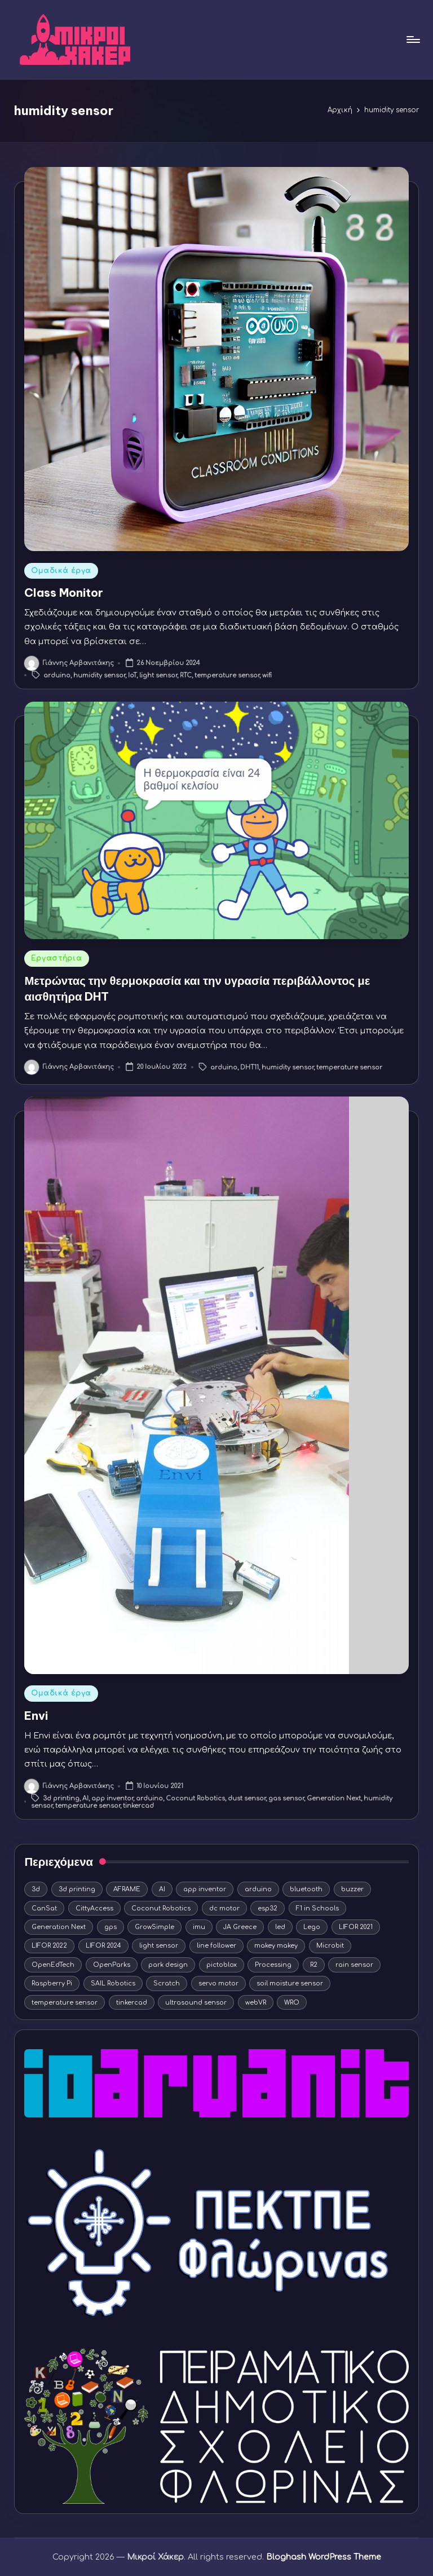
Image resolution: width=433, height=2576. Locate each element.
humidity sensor (99, 675)
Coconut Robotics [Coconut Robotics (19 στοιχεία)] (161, 1908)
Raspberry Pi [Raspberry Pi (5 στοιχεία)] (52, 1983)
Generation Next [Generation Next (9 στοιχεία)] (59, 1927)
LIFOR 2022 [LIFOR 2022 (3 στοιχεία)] (49, 1945)
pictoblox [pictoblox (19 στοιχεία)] (221, 1965)
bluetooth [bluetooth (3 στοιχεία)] (306, 1889)
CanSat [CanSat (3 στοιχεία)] (44, 1908)
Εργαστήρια (56, 958)
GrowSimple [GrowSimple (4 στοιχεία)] (154, 1927)
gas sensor (286, 1798)
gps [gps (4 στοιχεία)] (110, 1927)
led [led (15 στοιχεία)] (280, 1927)
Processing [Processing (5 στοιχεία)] (273, 1965)
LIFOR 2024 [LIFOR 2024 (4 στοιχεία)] (103, 1945)
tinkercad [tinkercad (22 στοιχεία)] (131, 2002)
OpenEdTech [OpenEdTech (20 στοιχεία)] (53, 1965)
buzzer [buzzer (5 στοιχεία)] (352, 1889)
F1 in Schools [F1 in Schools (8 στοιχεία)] (317, 1908)
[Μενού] (412, 39)
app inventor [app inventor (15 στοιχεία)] (204, 1889)
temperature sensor (227, 675)
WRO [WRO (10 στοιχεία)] (291, 2002)
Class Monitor (63, 592)
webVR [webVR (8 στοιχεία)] (255, 2002)
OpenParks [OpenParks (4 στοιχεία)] (111, 1965)
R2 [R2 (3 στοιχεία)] (313, 1965)
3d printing (61, 1798)
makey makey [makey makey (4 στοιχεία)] (276, 1945)
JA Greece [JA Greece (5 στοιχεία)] (240, 1927)
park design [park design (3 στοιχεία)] (168, 1965)
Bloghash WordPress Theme (323, 2556)
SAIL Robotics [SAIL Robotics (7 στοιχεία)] (113, 1983)
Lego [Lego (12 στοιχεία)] (311, 1927)
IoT (132, 675)
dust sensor (247, 1798)
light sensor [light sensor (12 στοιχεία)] (158, 1945)
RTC (186, 675)
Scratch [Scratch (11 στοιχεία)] (166, 1983)
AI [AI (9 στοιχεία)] (162, 1889)
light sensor (158, 675)
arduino (56, 675)
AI (85, 1798)
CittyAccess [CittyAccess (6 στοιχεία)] (94, 1908)
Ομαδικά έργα (61, 571)
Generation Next (334, 1798)
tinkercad (138, 1805)
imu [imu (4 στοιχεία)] (199, 1927)
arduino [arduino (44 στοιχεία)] (258, 1889)
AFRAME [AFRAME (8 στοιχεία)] (126, 1889)
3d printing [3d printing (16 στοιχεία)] (77, 1889)
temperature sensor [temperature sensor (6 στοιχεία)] (65, 2002)
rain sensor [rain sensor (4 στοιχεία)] (354, 1965)
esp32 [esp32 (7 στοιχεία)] (267, 1908)
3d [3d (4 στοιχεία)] (36, 1889)
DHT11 (249, 1068)
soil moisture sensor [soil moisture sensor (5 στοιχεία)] (290, 1983)
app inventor (112, 1798)
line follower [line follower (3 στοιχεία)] (216, 1945)
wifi (267, 675)
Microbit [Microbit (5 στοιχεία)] (330, 1945)
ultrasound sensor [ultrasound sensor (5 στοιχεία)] (196, 2002)
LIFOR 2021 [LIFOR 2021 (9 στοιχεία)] (356, 1927)
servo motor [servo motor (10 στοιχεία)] (218, 1983)
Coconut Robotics (195, 1798)
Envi (36, 1715)
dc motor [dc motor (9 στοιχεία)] (224, 1908)
